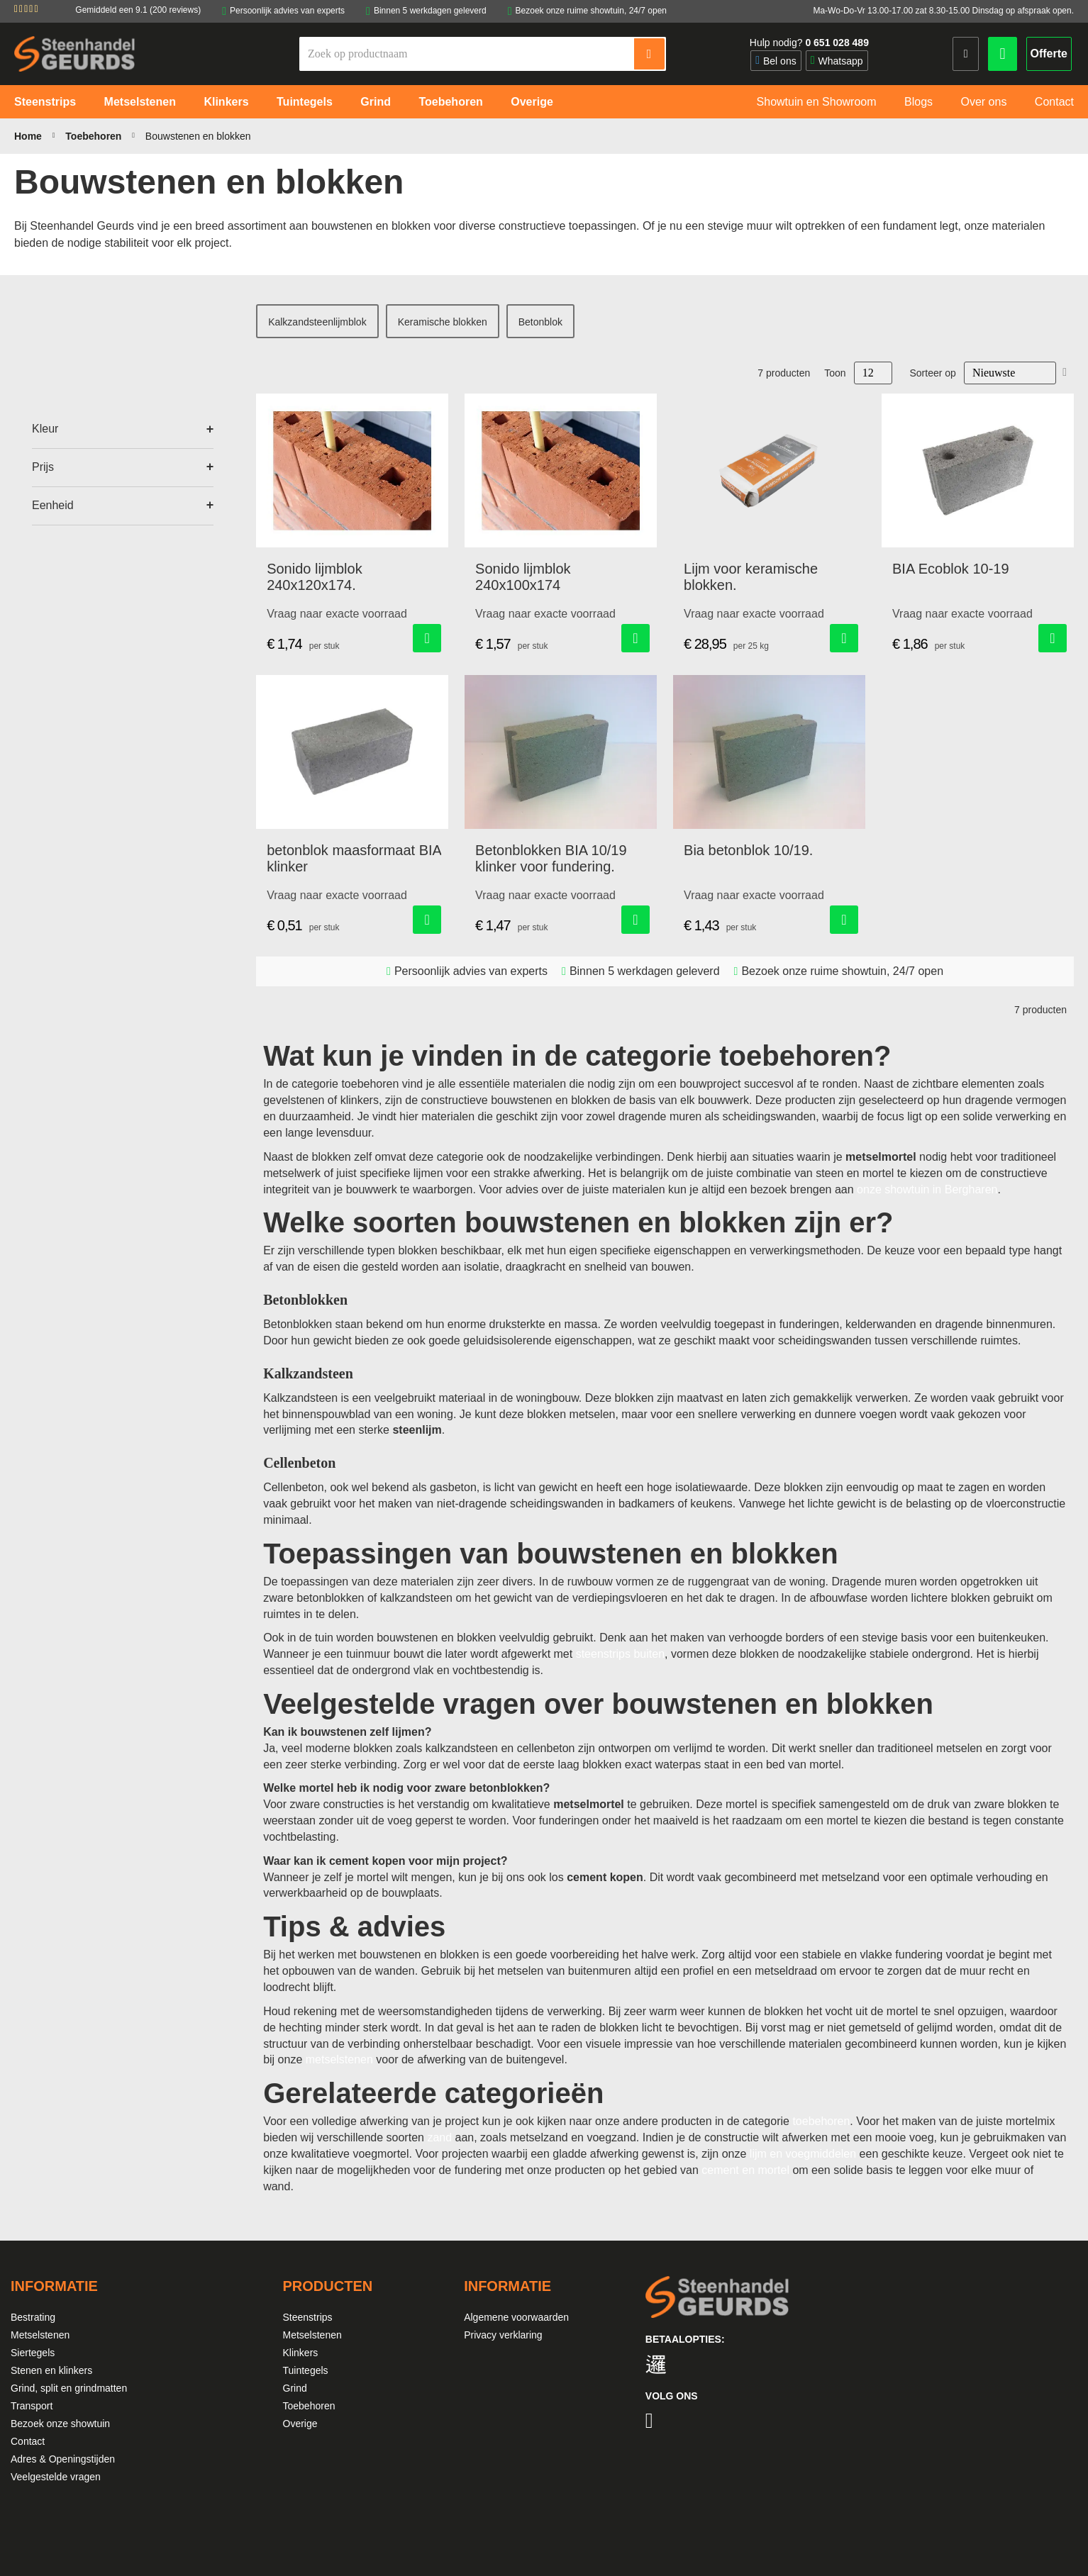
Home (29, 136)
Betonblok (540, 322)
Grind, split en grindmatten (69, 2388)
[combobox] (467, 53)
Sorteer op (933, 373)
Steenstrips (308, 2317)
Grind (295, 2388)
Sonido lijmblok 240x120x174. (314, 577)
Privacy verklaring (503, 2335)
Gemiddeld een (138, 10)
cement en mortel (745, 2170)
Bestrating (33, 2317)
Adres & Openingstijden (63, 2459)
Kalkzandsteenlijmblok (317, 322)
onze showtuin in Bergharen (927, 1189)
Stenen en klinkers (51, 2370)
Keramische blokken (442, 322)
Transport (31, 2405)
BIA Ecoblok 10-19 (950, 568)
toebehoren (821, 2121)
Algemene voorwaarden (516, 2317)
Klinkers (300, 2352)
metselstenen (339, 2059)
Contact (28, 2441)
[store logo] (74, 53)
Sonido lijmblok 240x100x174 (523, 577)
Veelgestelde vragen (56, 2476)
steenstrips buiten (620, 1654)
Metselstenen (40, 2335)
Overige (300, 2423)
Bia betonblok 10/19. (748, 850)
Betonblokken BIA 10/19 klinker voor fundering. (551, 858)
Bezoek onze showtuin (60, 2423)
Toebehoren (94, 136)
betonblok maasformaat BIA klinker (354, 858)
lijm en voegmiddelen (803, 2154)
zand (439, 2137)
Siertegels (33, 2352)
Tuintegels (305, 2370)
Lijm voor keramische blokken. (751, 577)
